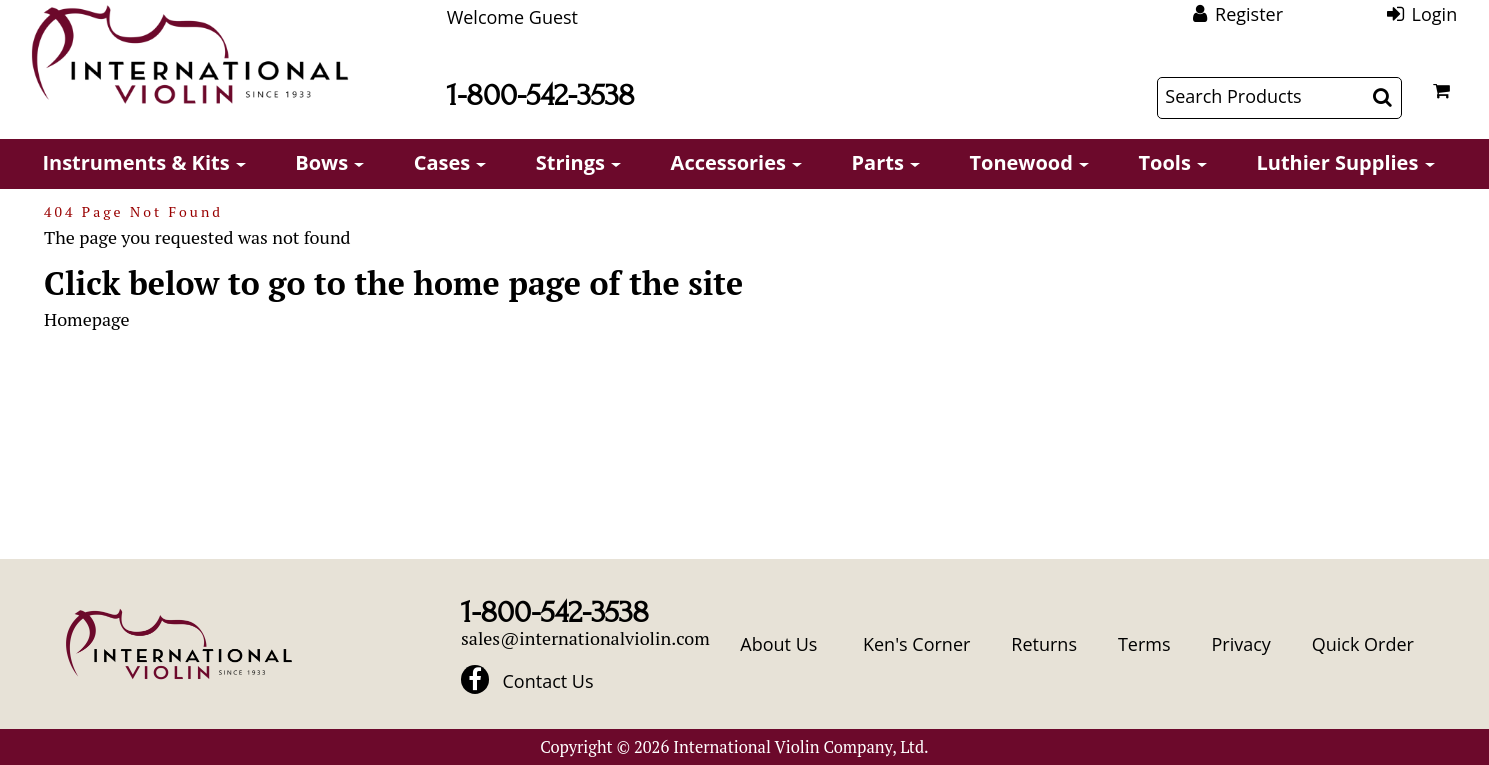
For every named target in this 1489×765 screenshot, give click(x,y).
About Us (778, 644)
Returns (1044, 644)
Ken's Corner (916, 644)
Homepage (86, 319)
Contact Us (548, 681)
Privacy (1240, 644)
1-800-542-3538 (541, 95)
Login (1435, 14)
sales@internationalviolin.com (585, 638)
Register (1249, 14)
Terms (1144, 644)
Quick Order (1363, 644)
